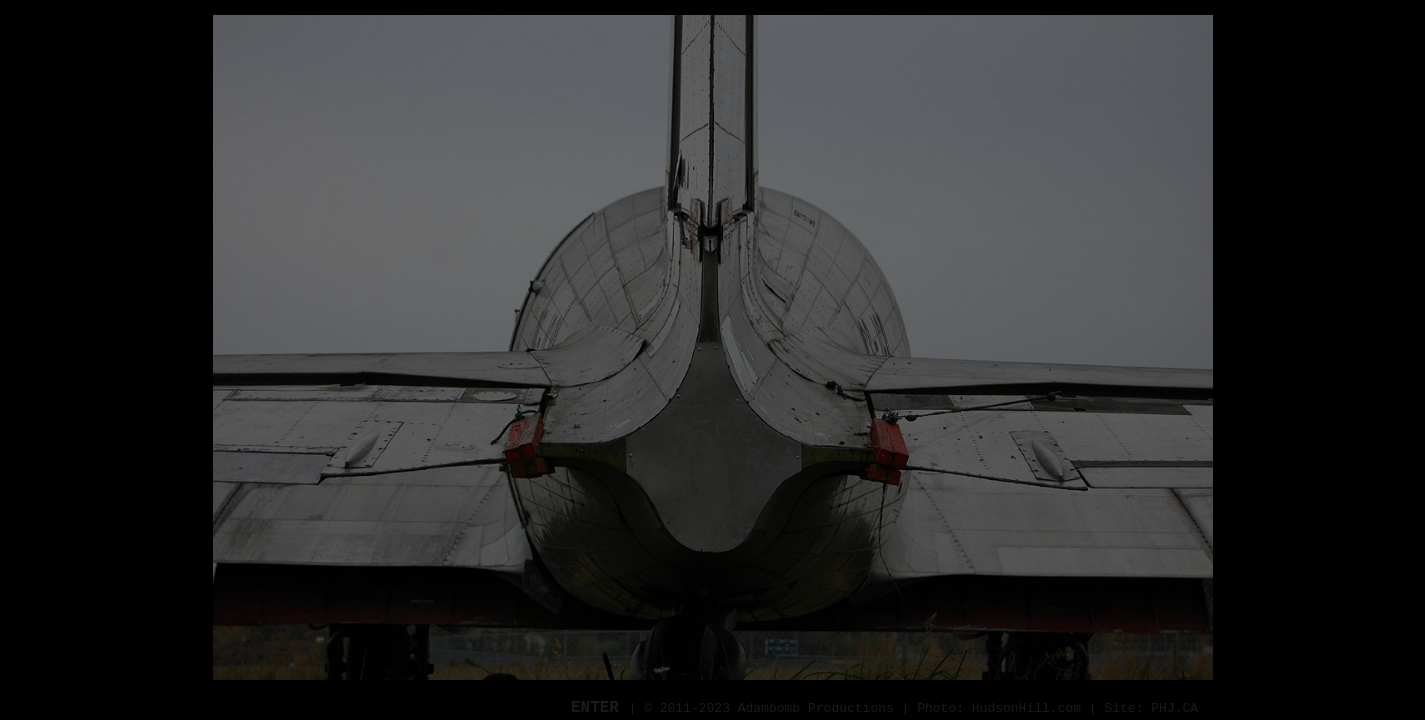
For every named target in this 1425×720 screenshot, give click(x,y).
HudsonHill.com (1026, 708)
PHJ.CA (1174, 708)
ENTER (600, 708)
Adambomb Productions (816, 708)
